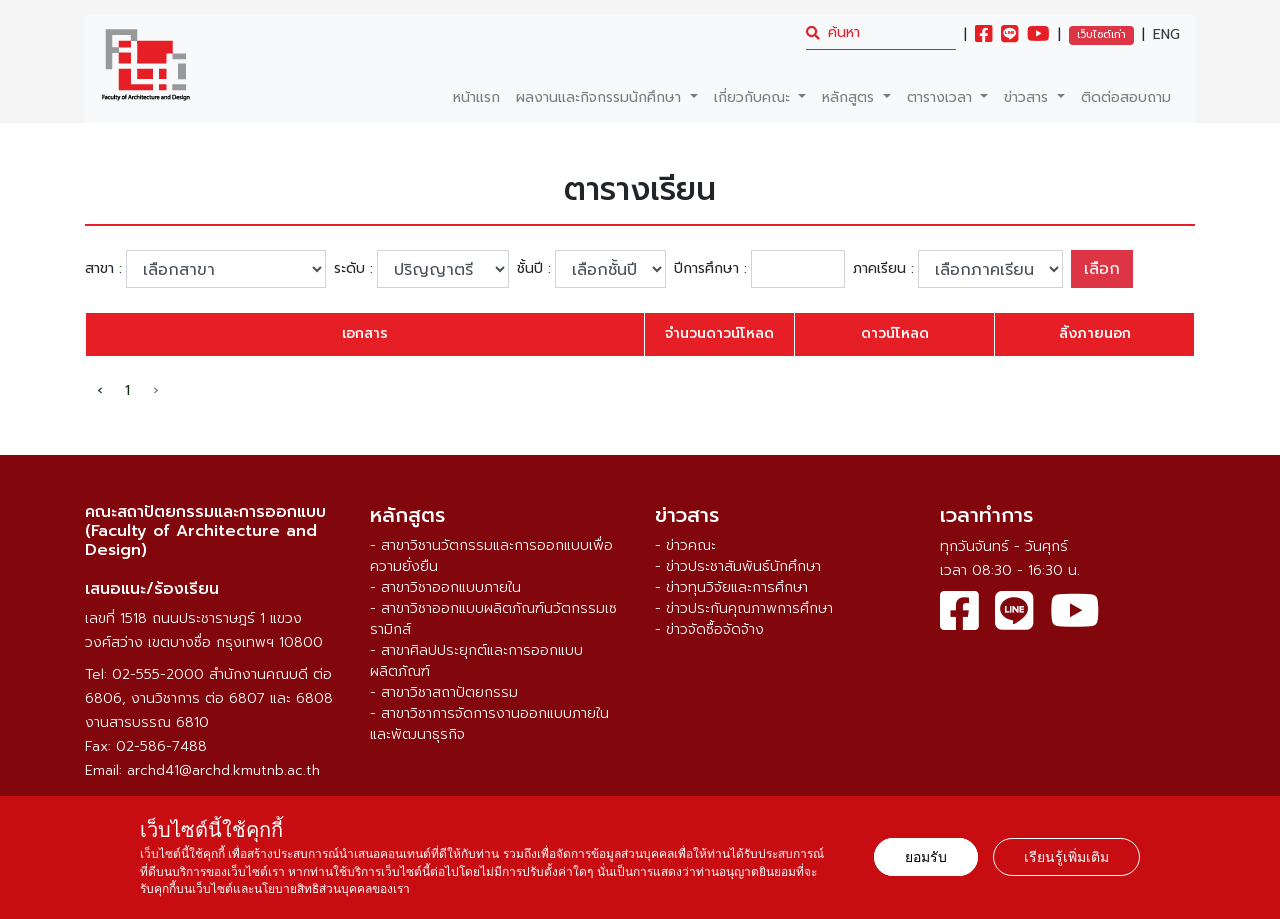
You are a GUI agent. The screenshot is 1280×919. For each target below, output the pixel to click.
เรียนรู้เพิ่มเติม (1066, 857)
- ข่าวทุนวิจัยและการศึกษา (731, 587)
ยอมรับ (926, 857)
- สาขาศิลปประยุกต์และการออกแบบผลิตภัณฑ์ (476, 661)
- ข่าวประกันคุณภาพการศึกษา (744, 608)
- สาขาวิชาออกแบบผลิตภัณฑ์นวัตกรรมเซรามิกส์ (493, 619)
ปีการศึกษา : (710, 269)
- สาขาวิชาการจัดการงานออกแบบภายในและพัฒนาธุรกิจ (489, 724)
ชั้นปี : (534, 269)
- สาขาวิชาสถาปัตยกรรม (444, 692)
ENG (1166, 35)
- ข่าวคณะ (685, 545)
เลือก (1102, 269)
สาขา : (103, 269)
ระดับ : (353, 269)
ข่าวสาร (1028, 97)
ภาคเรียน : (883, 269)
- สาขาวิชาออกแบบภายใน (445, 587)
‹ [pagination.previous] (99, 390)
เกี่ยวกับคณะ (754, 97)
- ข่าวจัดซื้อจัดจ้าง (709, 629)
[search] (881, 32)
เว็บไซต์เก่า (1101, 34)
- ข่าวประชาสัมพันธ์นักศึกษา (738, 566)
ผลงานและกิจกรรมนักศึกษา (601, 97)
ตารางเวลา (942, 97)
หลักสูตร (850, 97)
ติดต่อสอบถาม (1126, 97)
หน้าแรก (476, 97)
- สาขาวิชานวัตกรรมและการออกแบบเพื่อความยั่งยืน (491, 556)
